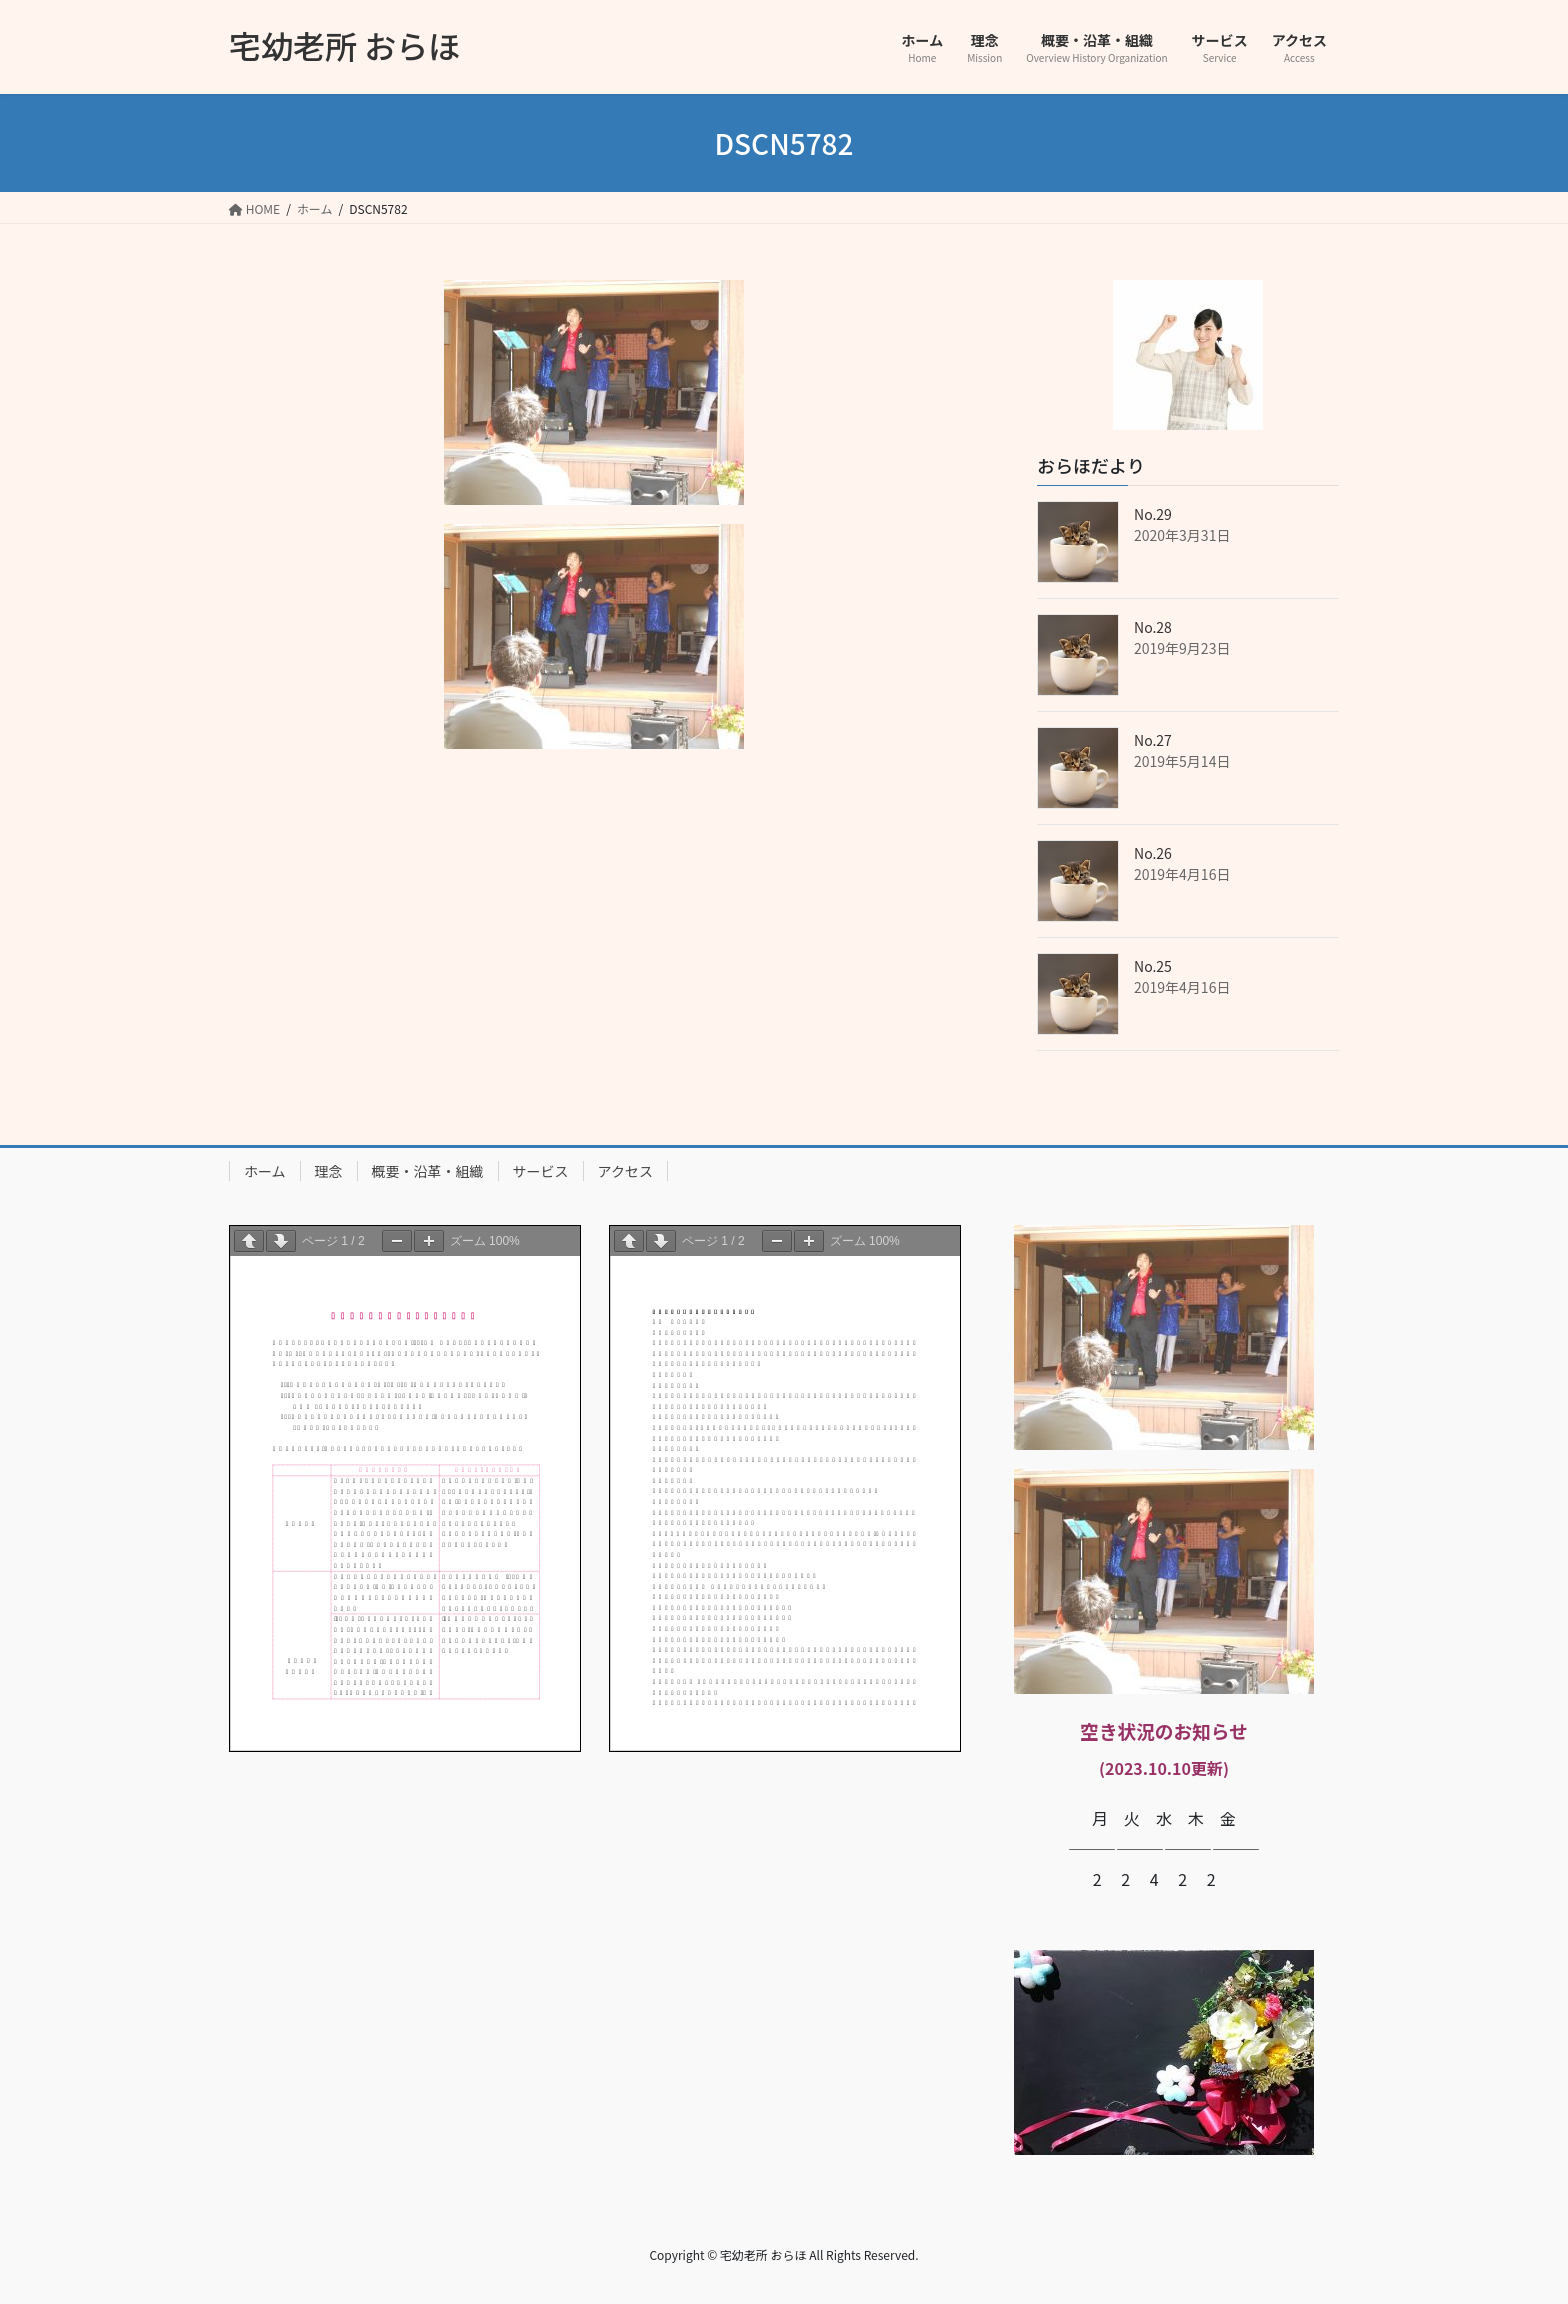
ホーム (265, 1171)
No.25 (1153, 966)
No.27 (1153, 740)
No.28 (1153, 627)
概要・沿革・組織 (428, 1171)
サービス (541, 1171)
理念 (329, 1171)
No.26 (1153, 853)
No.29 (1153, 514)
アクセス (625, 1171)
